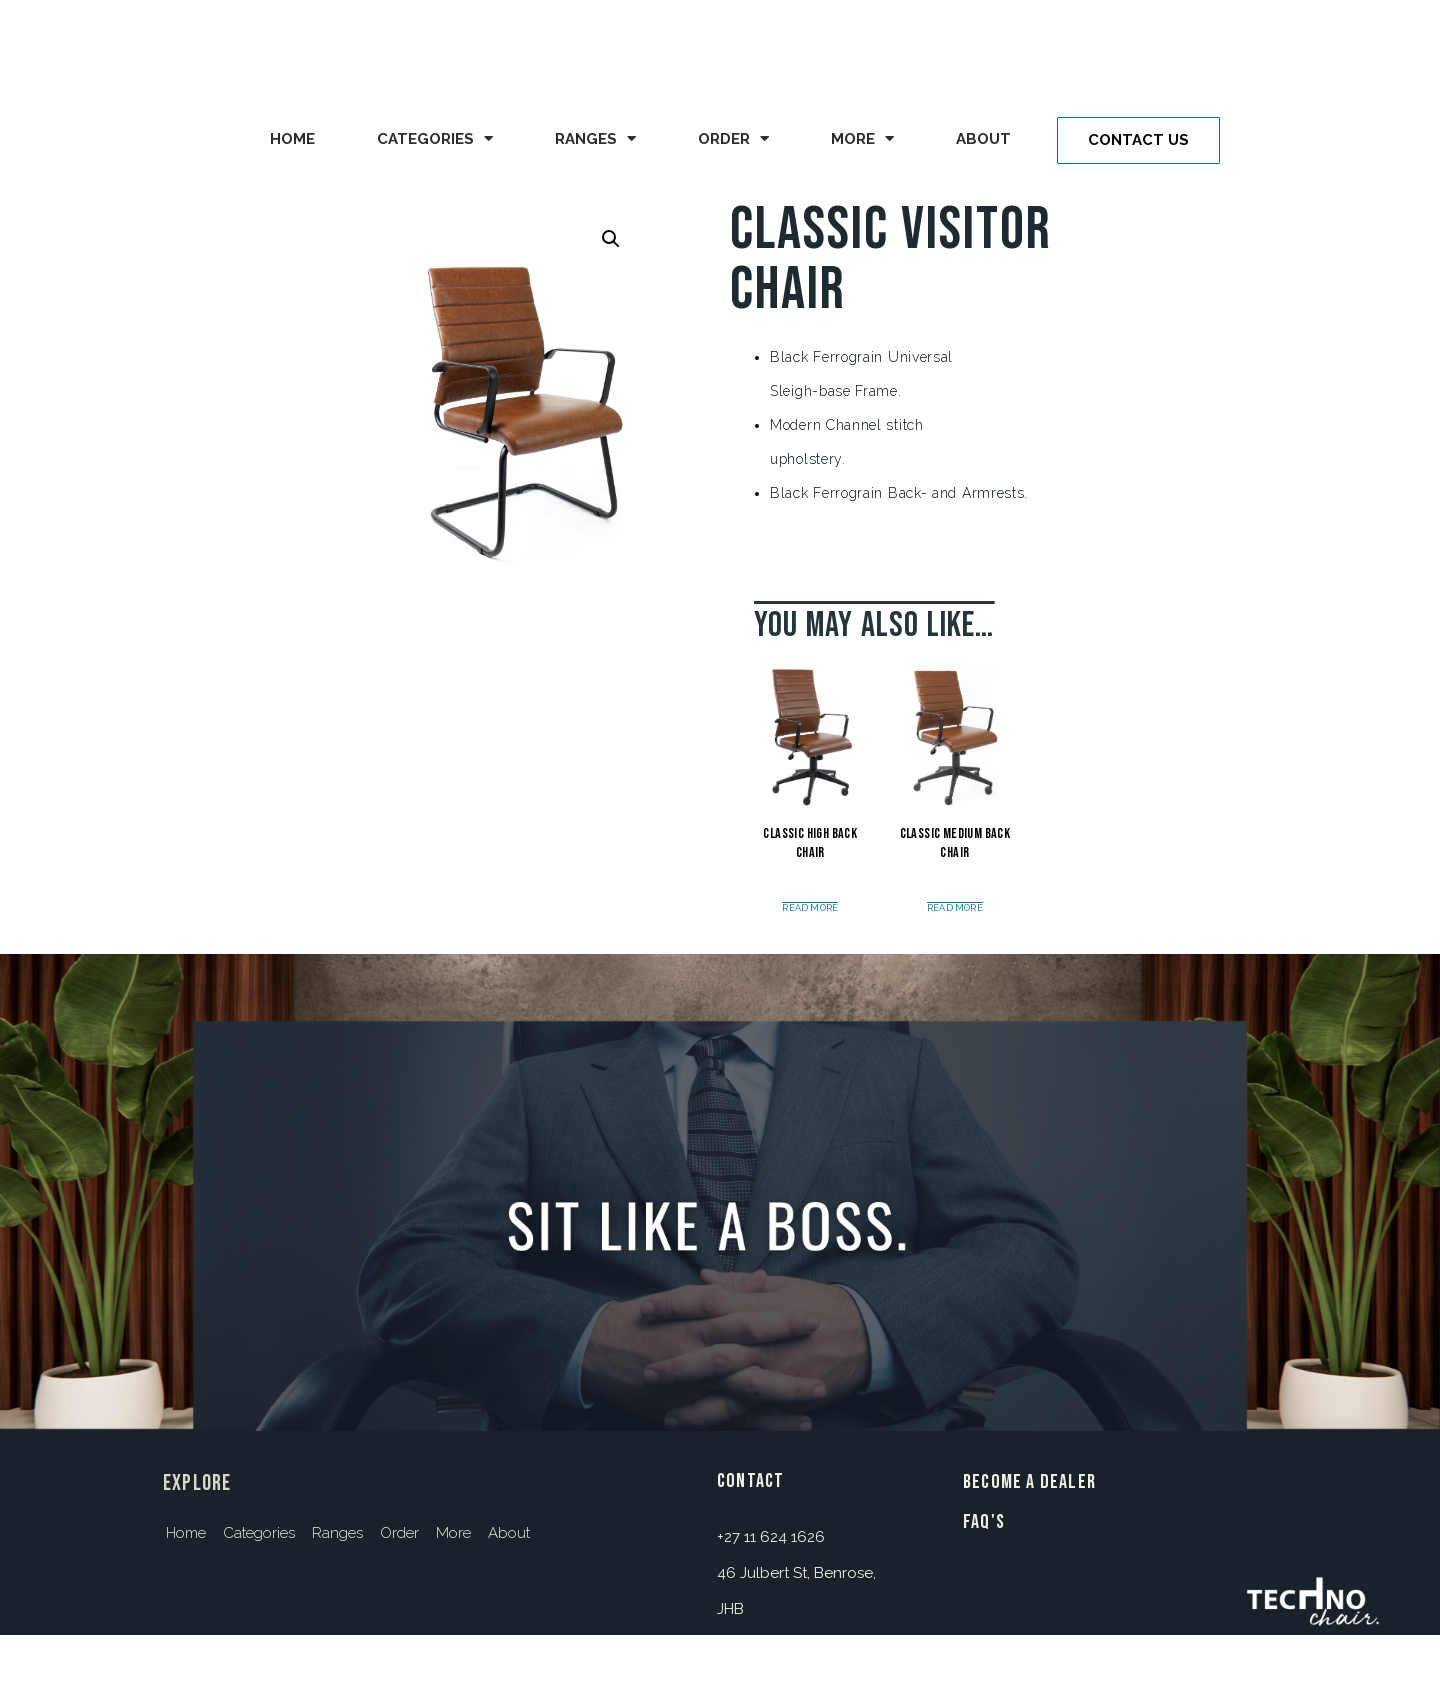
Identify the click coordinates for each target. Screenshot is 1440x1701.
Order (733, 138)
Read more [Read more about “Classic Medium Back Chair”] (955, 908)
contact (750, 1481)
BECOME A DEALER (1029, 1482)
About (983, 139)
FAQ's (984, 1522)
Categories (435, 138)
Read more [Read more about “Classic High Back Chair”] (810, 908)
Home (292, 139)
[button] (1138, 140)
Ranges (595, 138)
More (862, 138)
